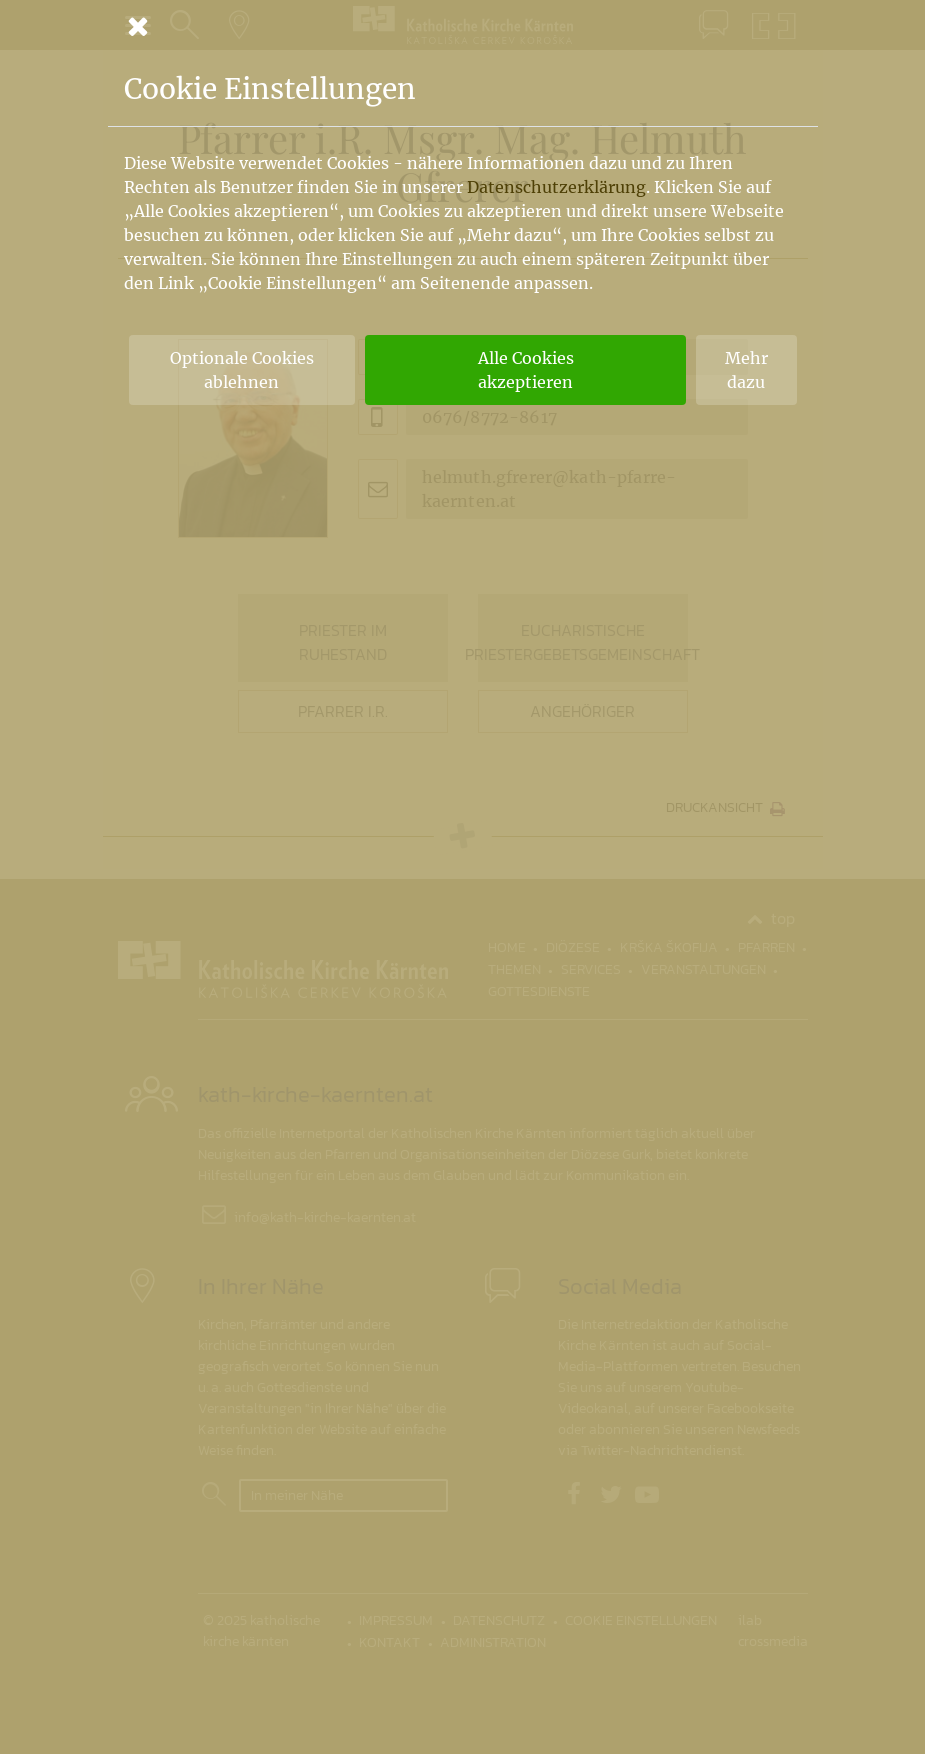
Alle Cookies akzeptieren (526, 370)
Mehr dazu (746, 370)
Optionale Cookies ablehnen (242, 370)
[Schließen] (463, 26)
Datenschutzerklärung (556, 187)
